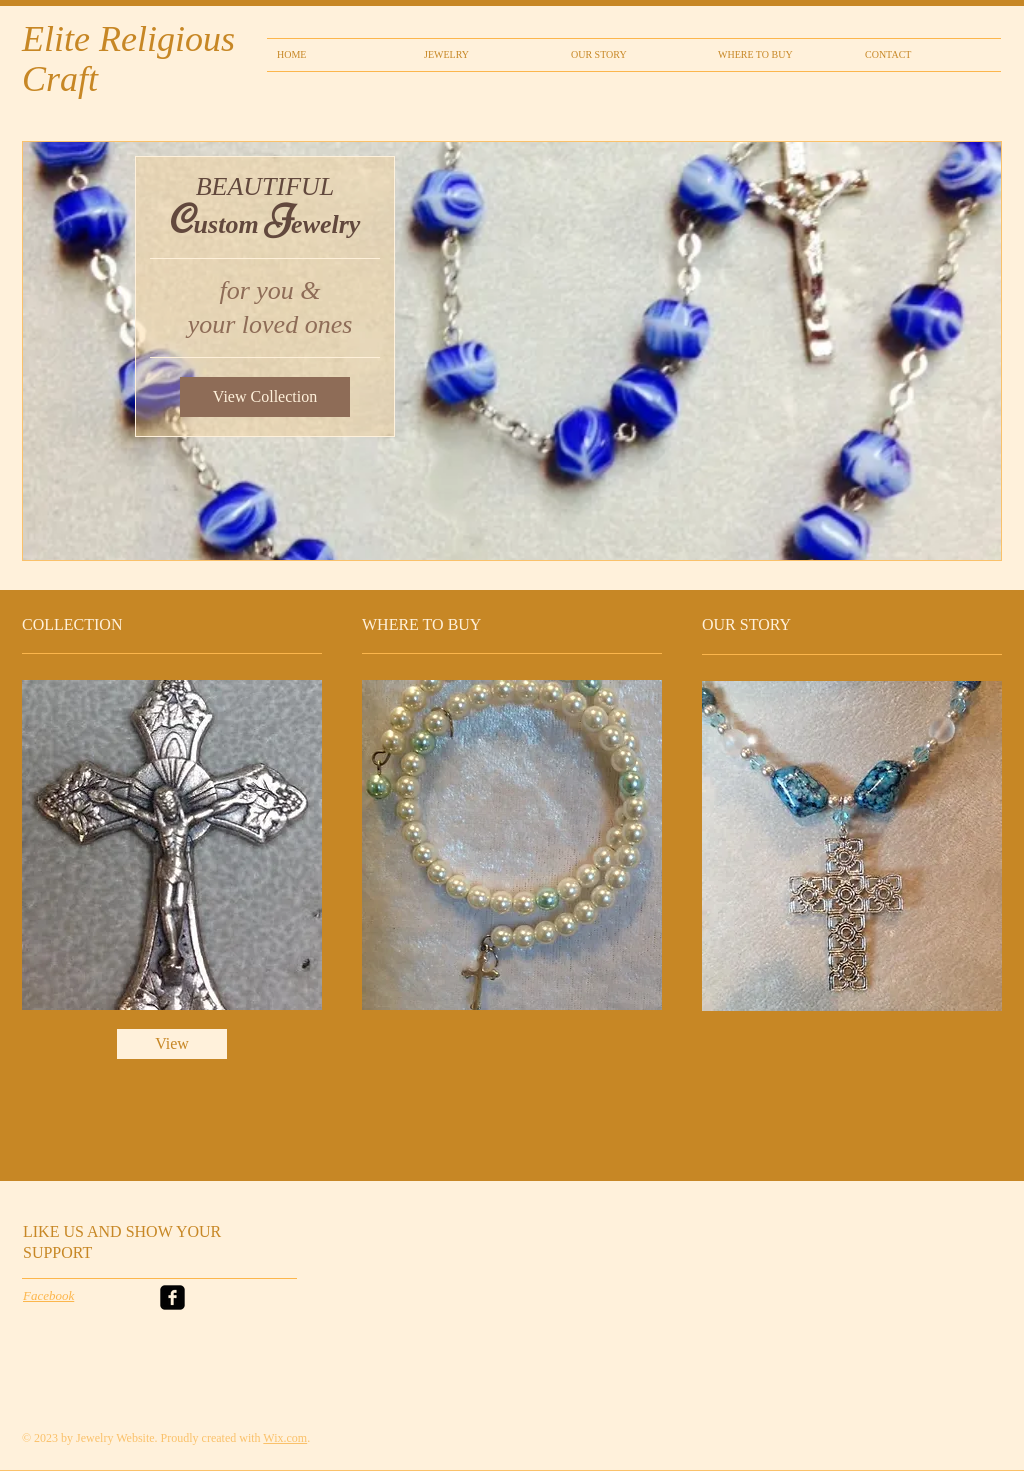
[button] (512, 351)
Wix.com (285, 1438)
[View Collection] (265, 397)
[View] (172, 1044)
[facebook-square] (172, 1297)
